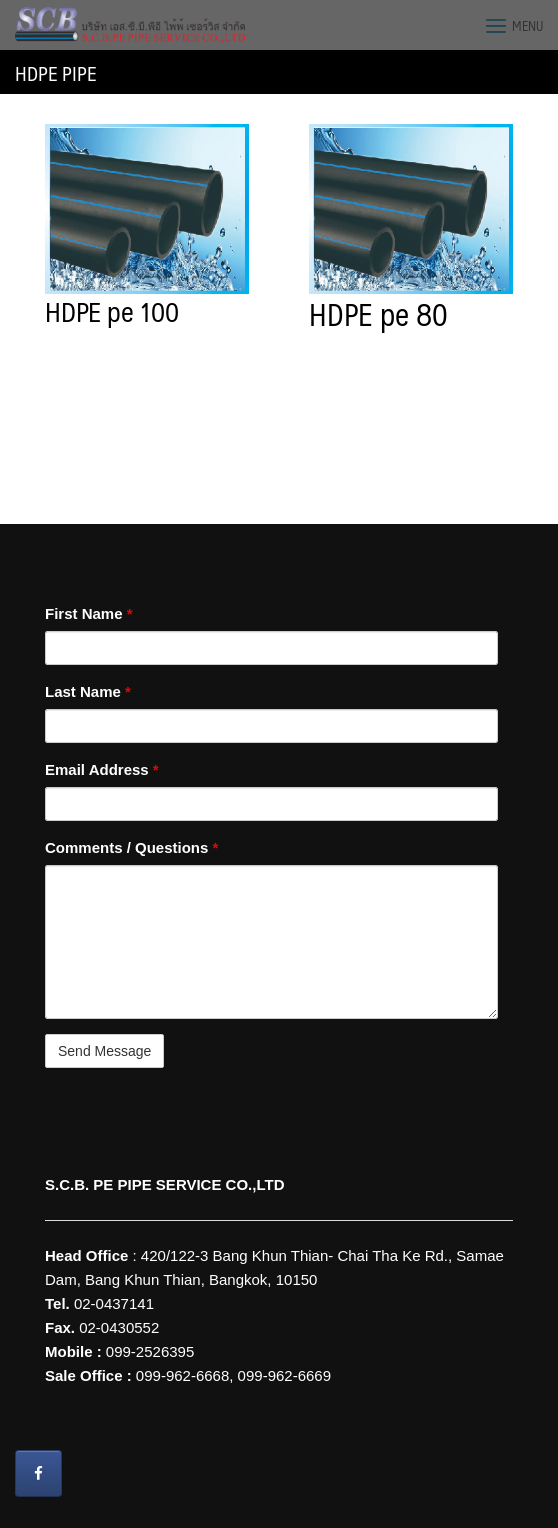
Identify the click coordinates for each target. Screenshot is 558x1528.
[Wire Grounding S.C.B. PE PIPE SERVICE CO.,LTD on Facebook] (38, 1473)
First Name (89, 613)
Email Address (102, 769)
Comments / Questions (131, 847)
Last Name (88, 691)
